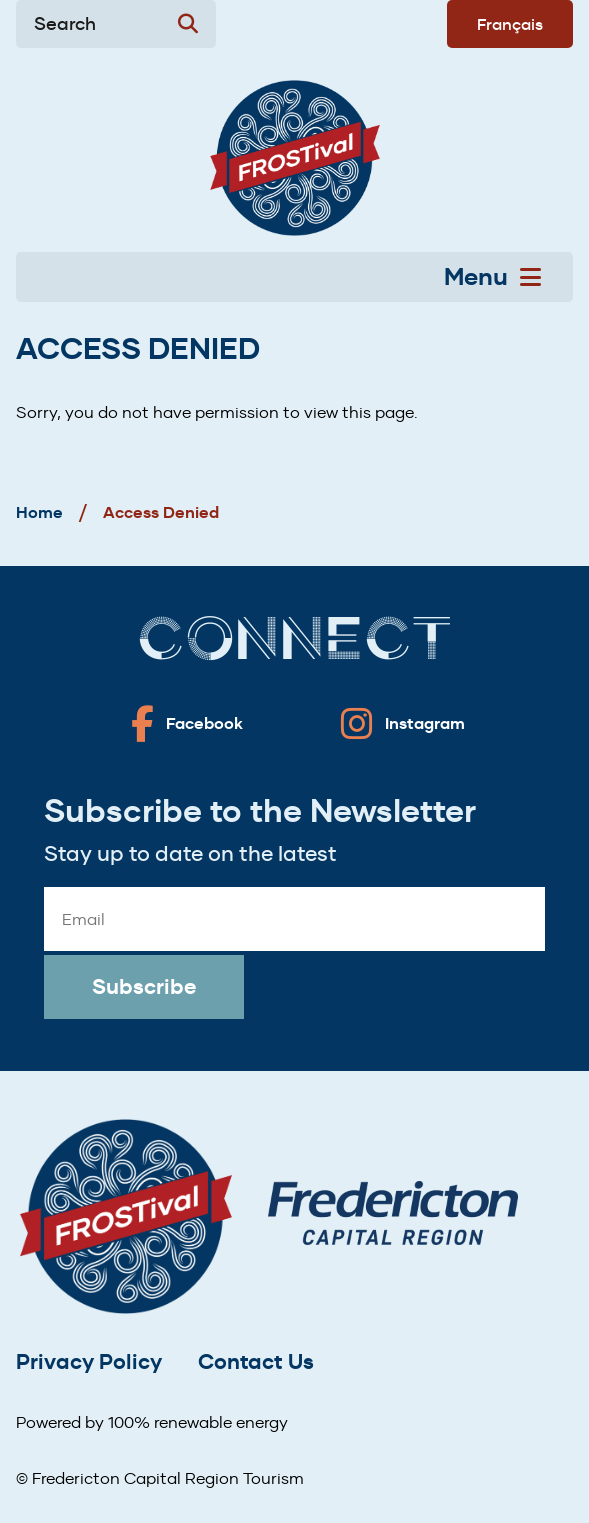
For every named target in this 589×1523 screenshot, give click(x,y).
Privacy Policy (89, 1361)
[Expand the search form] (116, 24)
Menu (492, 277)
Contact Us (256, 1361)
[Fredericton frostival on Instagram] (403, 724)
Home (39, 512)
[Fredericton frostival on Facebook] (187, 724)
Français (510, 24)
